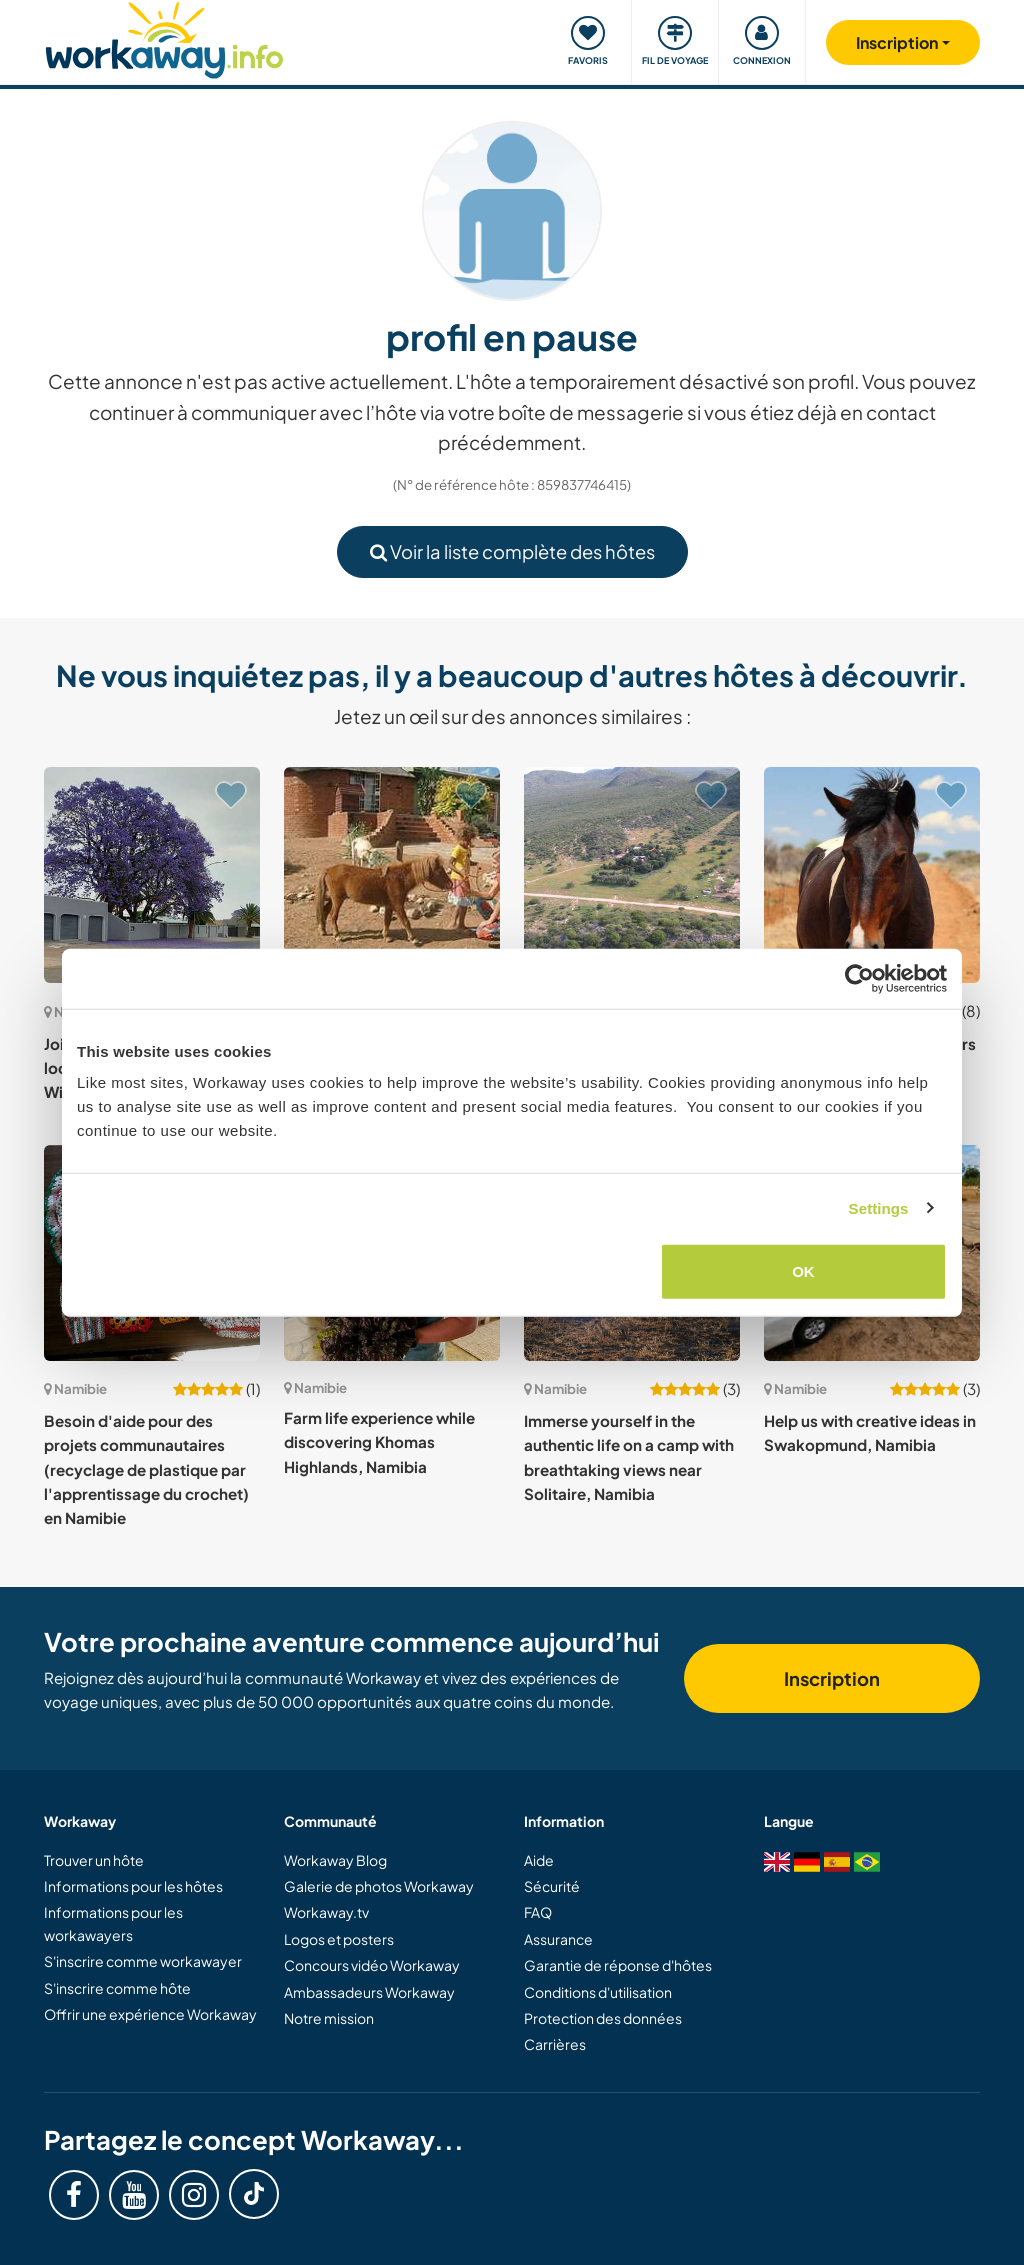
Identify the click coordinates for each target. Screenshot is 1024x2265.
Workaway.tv (326, 1912)
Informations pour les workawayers (113, 1923)
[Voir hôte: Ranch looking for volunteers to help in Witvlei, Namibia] (872, 875)
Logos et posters (339, 1939)
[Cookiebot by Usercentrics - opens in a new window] (859, 978)
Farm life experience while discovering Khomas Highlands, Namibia (379, 1442)
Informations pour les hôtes (133, 1886)
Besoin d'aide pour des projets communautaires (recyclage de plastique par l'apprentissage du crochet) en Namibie (146, 1469)
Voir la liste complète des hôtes (512, 551)
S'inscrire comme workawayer (143, 1961)
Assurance (558, 1939)
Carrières (555, 2044)
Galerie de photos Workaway (379, 1886)
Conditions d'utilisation (598, 1992)
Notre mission (329, 2018)
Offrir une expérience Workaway (150, 2014)
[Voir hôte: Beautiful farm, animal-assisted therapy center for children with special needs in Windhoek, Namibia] (392, 875)
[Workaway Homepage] (164, 37)
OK (803, 1271)
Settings (879, 1207)
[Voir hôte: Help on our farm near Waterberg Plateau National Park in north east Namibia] (632, 875)
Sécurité (552, 1886)
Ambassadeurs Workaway (369, 1992)
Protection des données (603, 2018)
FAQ (538, 1912)
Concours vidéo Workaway (372, 1965)
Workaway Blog (335, 1860)
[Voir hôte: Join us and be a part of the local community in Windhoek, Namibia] (152, 875)
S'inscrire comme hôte (117, 1988)
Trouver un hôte (94, 1860)
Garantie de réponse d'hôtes (618, 1965)
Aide (539, 1860)
